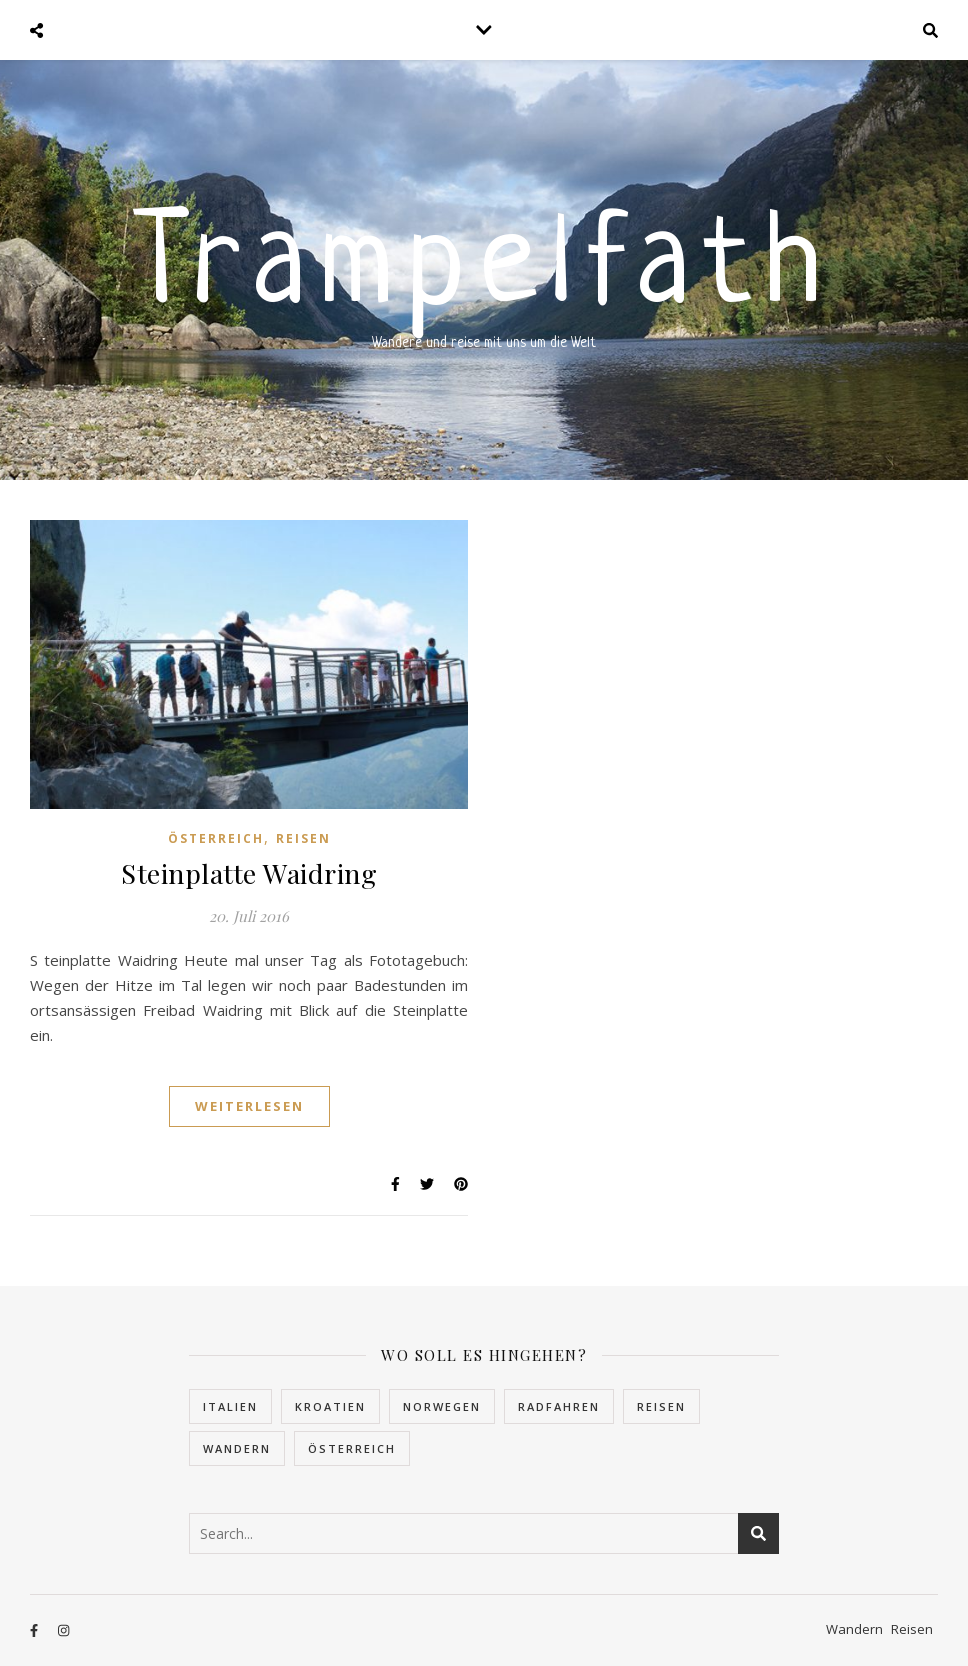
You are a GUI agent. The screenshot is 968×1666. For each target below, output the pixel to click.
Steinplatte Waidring (249, 873)
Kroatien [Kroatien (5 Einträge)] (330, 1406)
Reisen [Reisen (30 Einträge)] (661, 1406)
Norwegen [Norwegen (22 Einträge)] (442, 1406)
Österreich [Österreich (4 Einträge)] (352, 1448)
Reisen (303, 838)
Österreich (216, 838)
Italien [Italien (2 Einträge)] (230, 1406)
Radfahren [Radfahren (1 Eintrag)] (559, 1406)
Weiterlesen (249, 1106)
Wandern (854, 1629)
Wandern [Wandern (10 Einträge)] (237, 1448)
